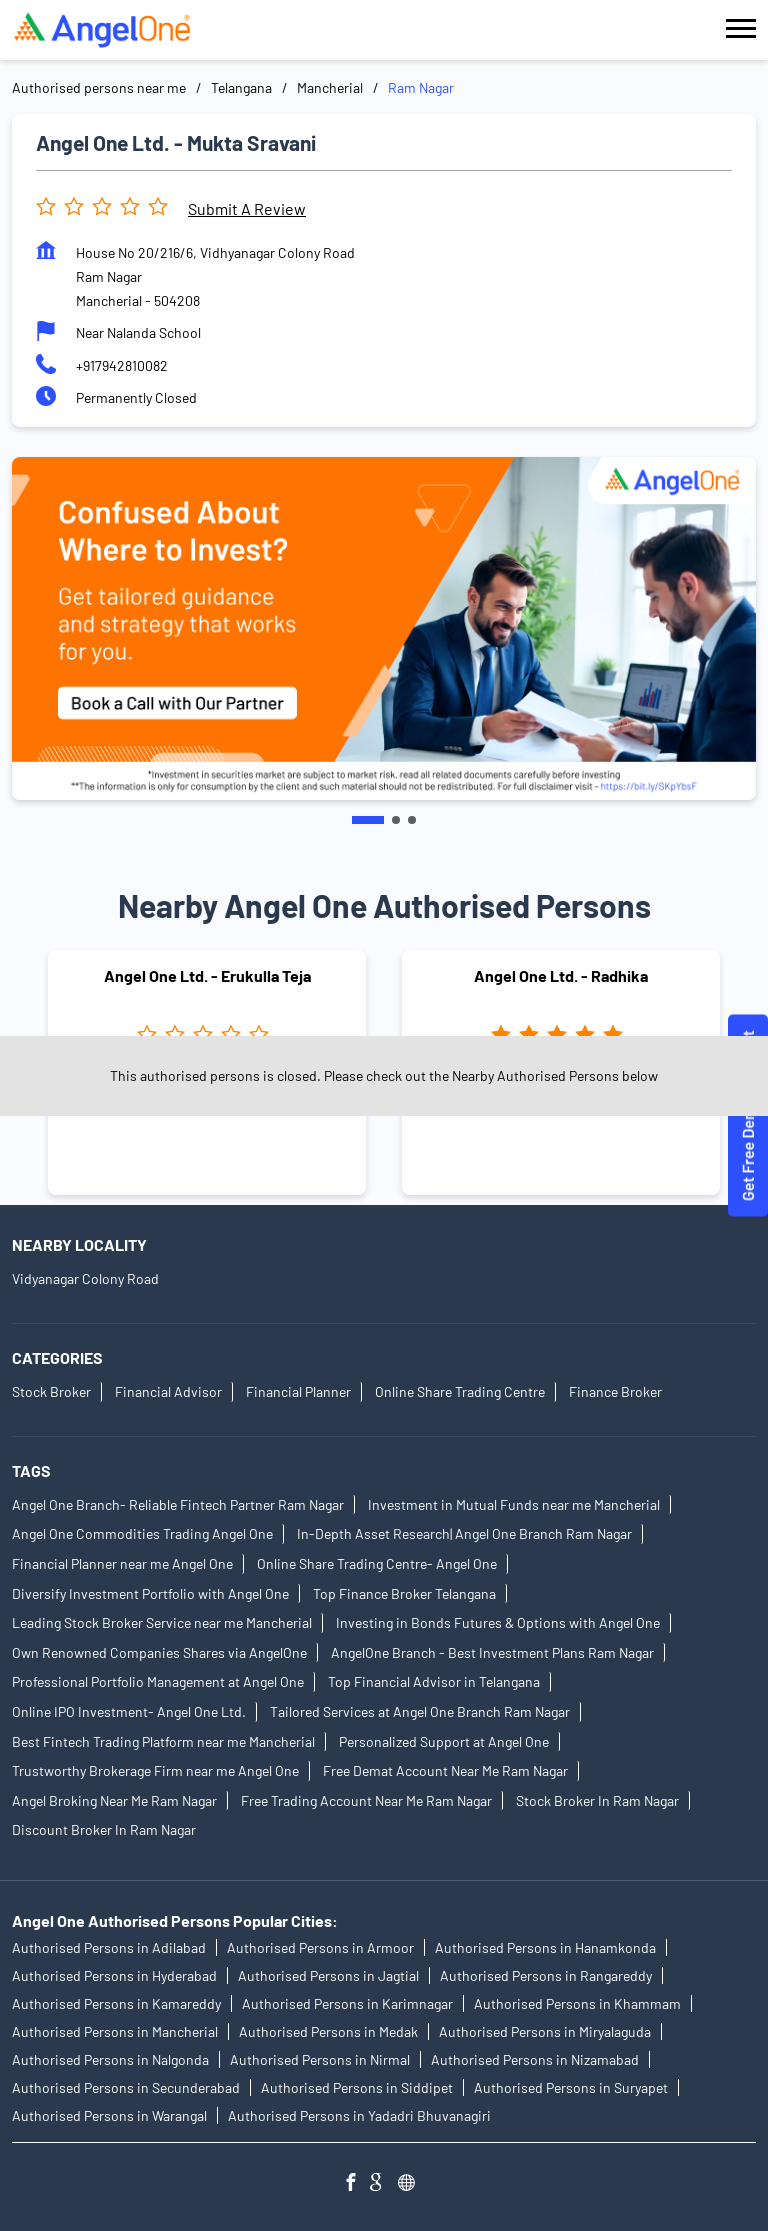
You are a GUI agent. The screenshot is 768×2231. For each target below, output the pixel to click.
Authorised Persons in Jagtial (328, 1975)
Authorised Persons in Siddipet (357, 2087)
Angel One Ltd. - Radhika (561, 975)
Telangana (241, 87)
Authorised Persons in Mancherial (115, 2031)
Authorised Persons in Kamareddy (116, 2003)
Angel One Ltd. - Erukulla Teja (207, 975)
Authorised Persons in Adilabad (109, 1947)
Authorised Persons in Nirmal (320, 2059)
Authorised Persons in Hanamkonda (545, 1947)
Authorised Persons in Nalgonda (110, 2059)
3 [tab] (412, 820)
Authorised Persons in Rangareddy (546, 1975)
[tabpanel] (384, 628)
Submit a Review (247, 208)
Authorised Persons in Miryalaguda (545, 2031)
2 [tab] (396, 820)
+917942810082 (122, 365)
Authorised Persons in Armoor (320, 1947)
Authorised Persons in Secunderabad (126, 2087)
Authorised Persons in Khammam (577, 2003)
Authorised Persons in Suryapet (571, 2087)
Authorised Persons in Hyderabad (114, 1975)
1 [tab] (368, 820)
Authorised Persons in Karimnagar (347, 2003)
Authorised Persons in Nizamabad (535, 2059)
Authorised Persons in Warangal (109, 2115)
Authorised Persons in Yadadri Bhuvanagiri (359, 2115)
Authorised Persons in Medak (328, 2031)
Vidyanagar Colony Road (85, 1278)
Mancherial (330, 87)
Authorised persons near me (99, 87)
